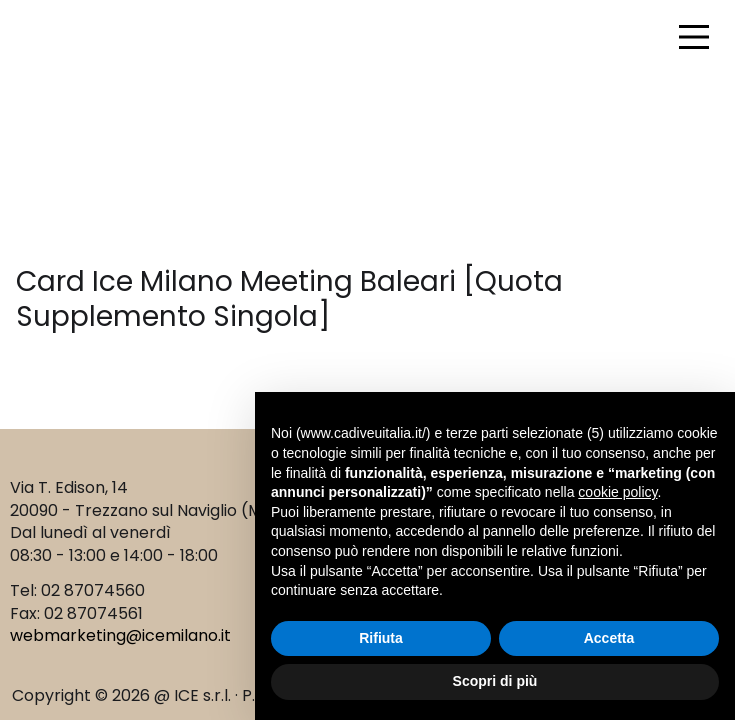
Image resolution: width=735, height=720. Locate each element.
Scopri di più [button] (495, 681)
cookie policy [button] (617, 492)
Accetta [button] (609, 638)
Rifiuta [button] (381, 638)
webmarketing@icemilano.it (120, 635)
